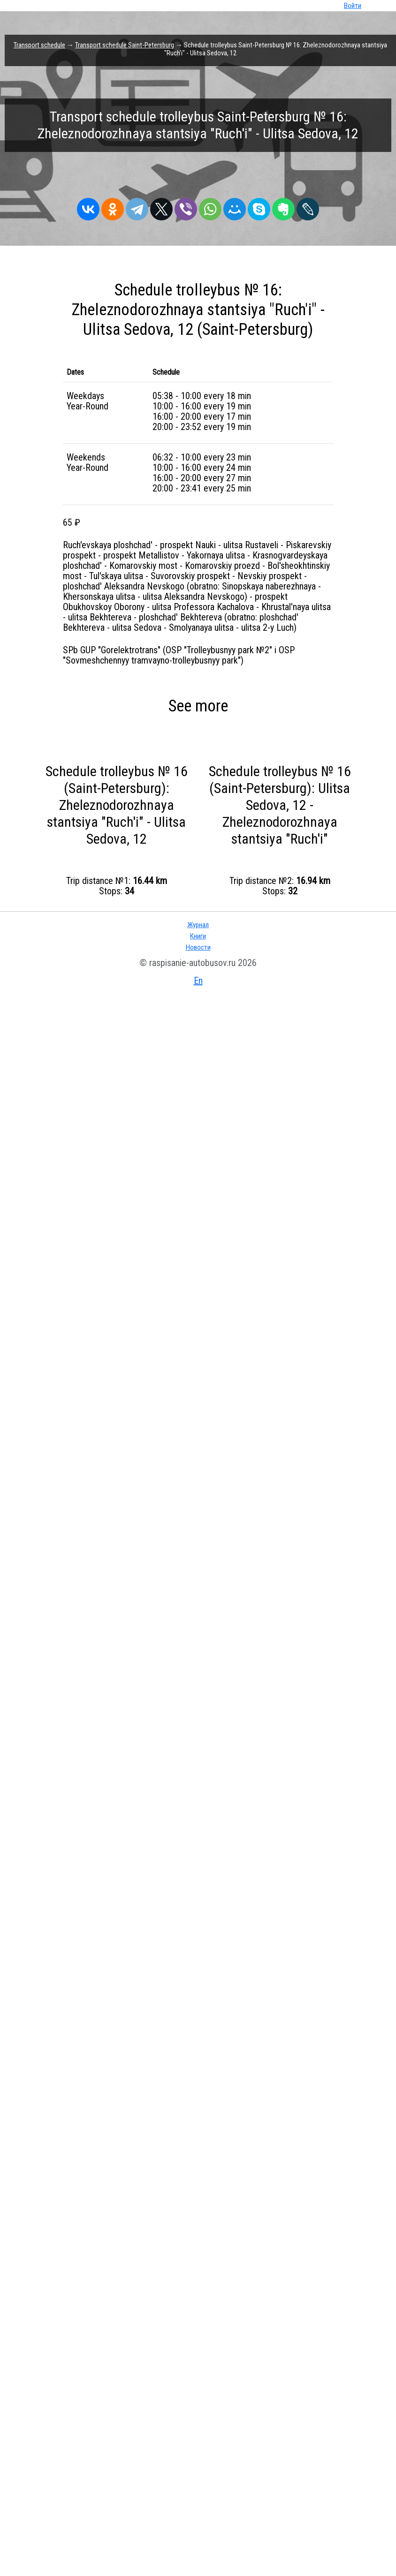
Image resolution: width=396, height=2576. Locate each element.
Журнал (198, 925)
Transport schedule (39, 45)
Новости (198, 947)
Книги (198, 936)
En (198, 980)
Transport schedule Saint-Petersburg (124, 45)
